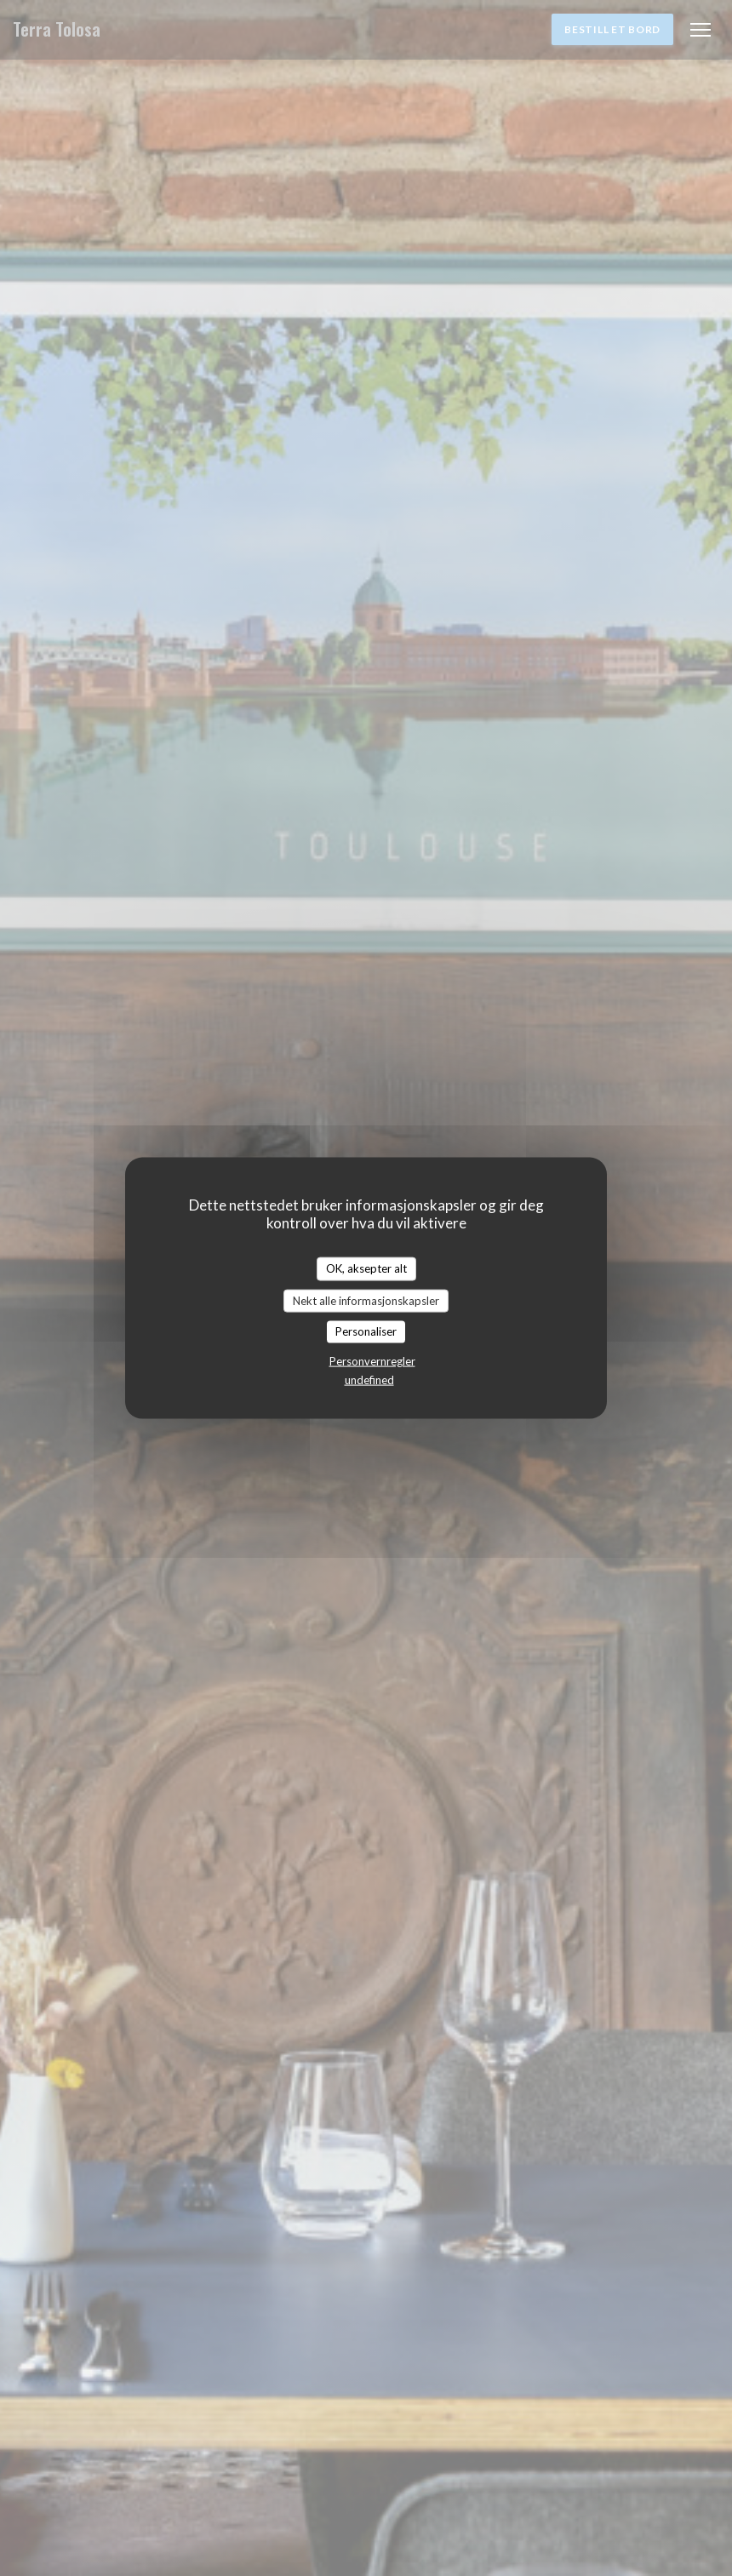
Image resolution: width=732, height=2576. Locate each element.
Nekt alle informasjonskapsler (366, 1300)
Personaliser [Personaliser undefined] (366, 1331)
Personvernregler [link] (372, 1360)
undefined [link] (369, 1379)
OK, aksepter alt (366, 1268)
